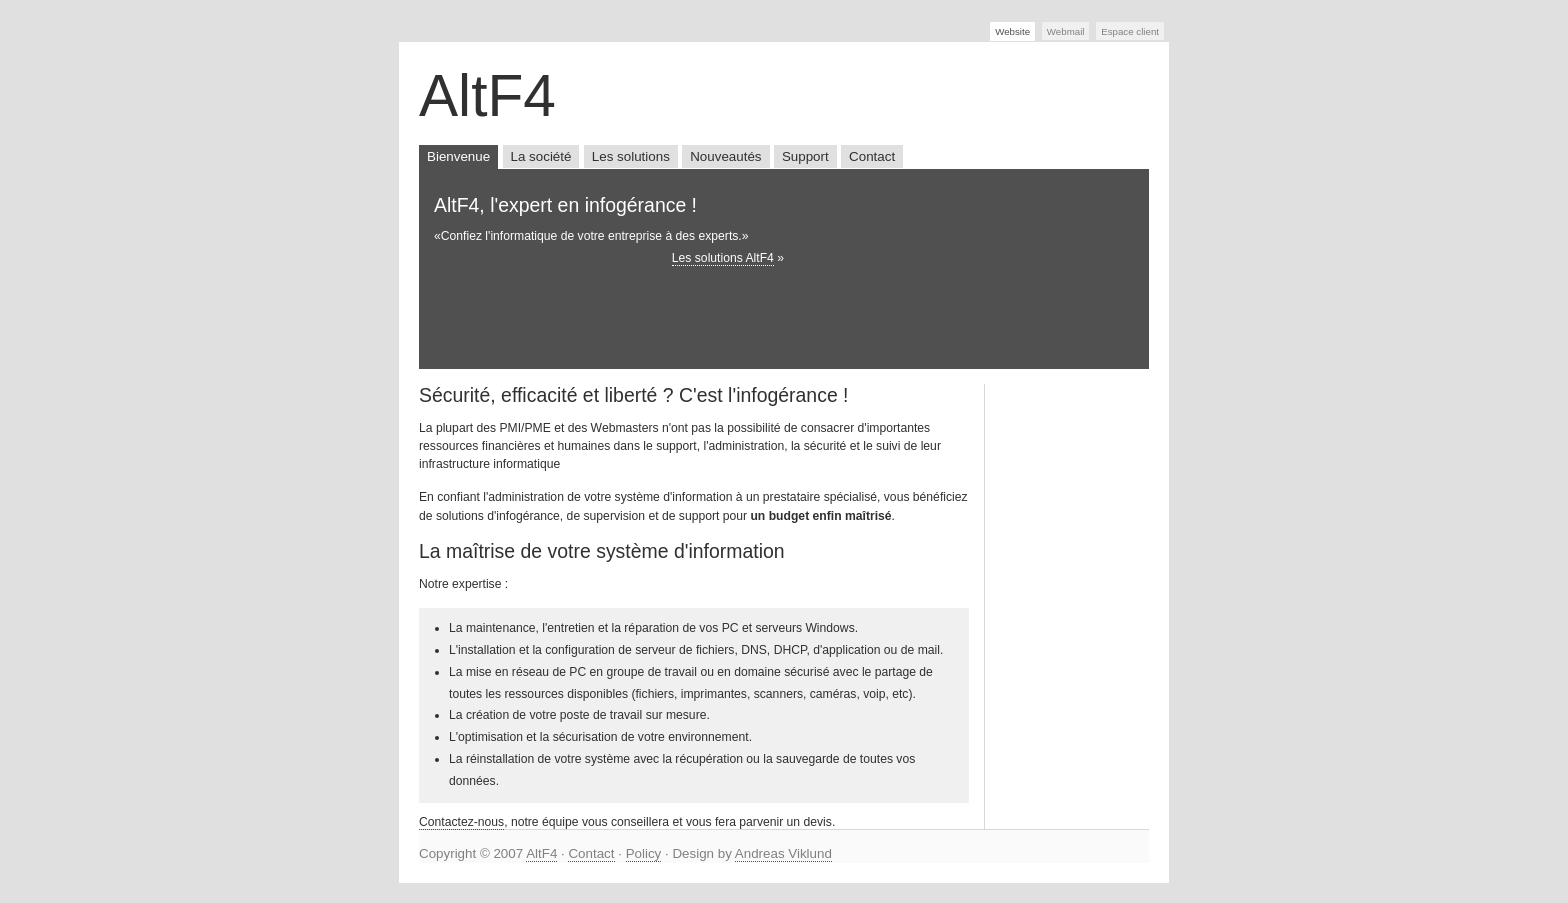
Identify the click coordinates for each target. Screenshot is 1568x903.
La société (541, 156)
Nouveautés (725, 156)
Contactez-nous (461, 822)
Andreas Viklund (783, 853)
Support (805, 156)
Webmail (1066, 31)
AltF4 (541, 853)
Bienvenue (458, 156)
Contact (872, 156)
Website (1012, 31)
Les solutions (631, 156)
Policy (644, 853)
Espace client (1130, 31)
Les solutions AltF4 (723, 258)
